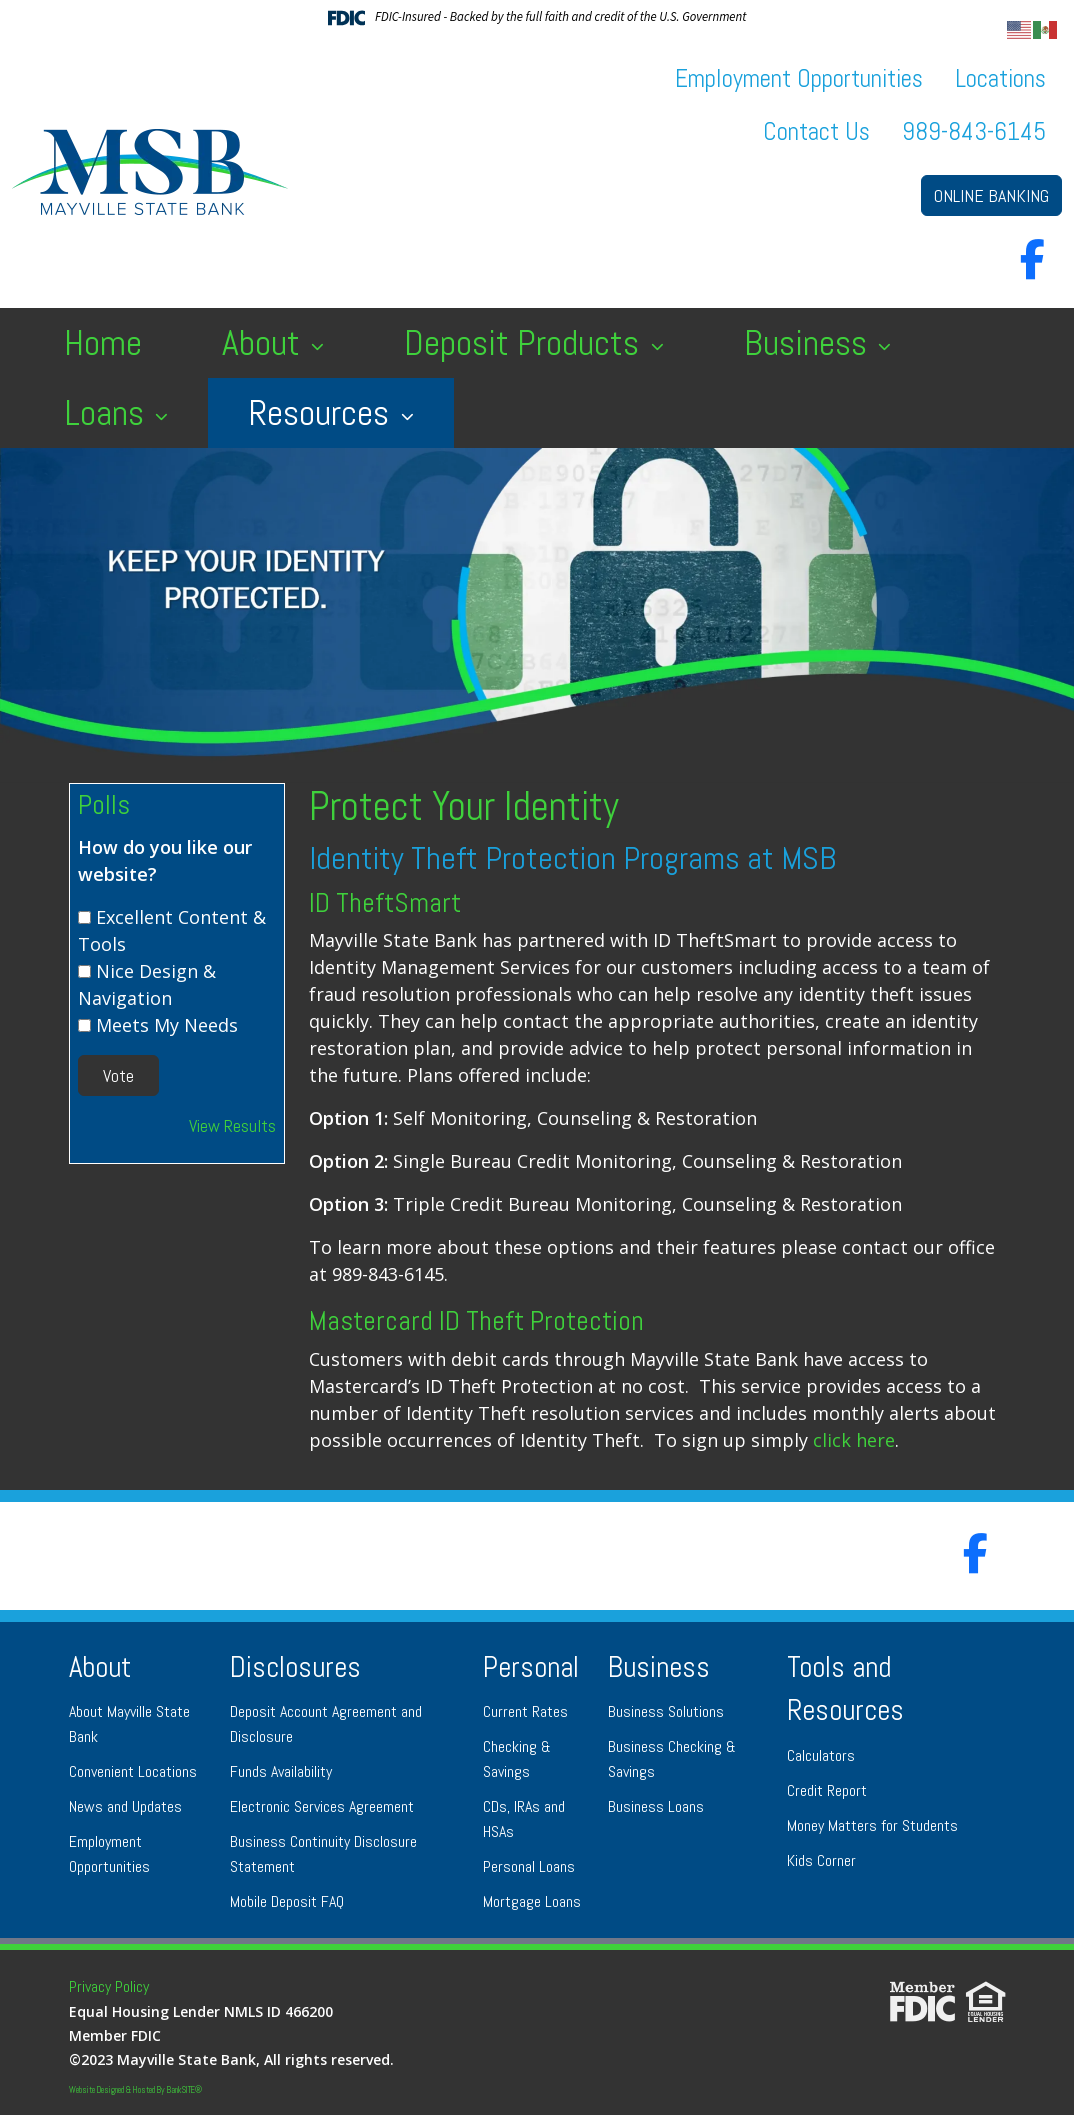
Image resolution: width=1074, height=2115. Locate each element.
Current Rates (525, 1711)
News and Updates (125, 1806)
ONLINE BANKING (991, 195)
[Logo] (150, 172)
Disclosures (295, 1667)
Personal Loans (529, 1866)
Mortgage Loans (532, 1901)
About (265, 343)
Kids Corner (821, 1860)
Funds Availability (281, 1771)
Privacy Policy (109, 1986)
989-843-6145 (974, 131)
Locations (1000, 78)
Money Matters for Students (872, 1825)
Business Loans (656, 1806)
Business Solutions (666, 1711)
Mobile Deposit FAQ (287, 1901)
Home (103, 343)
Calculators (821, 1755)
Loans (108, 413)
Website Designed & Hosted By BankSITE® (135, 2090)
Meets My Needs (167, 1025)
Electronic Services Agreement (322, 1806)
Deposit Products (525, 343)
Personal (531, 1667)
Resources (322, 413)
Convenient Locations (133, 1771)
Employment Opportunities (799, 78)
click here (854, 1440)
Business (809, 343)
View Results (232, 1125)
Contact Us (816, 131)
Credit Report (827, 1790)
